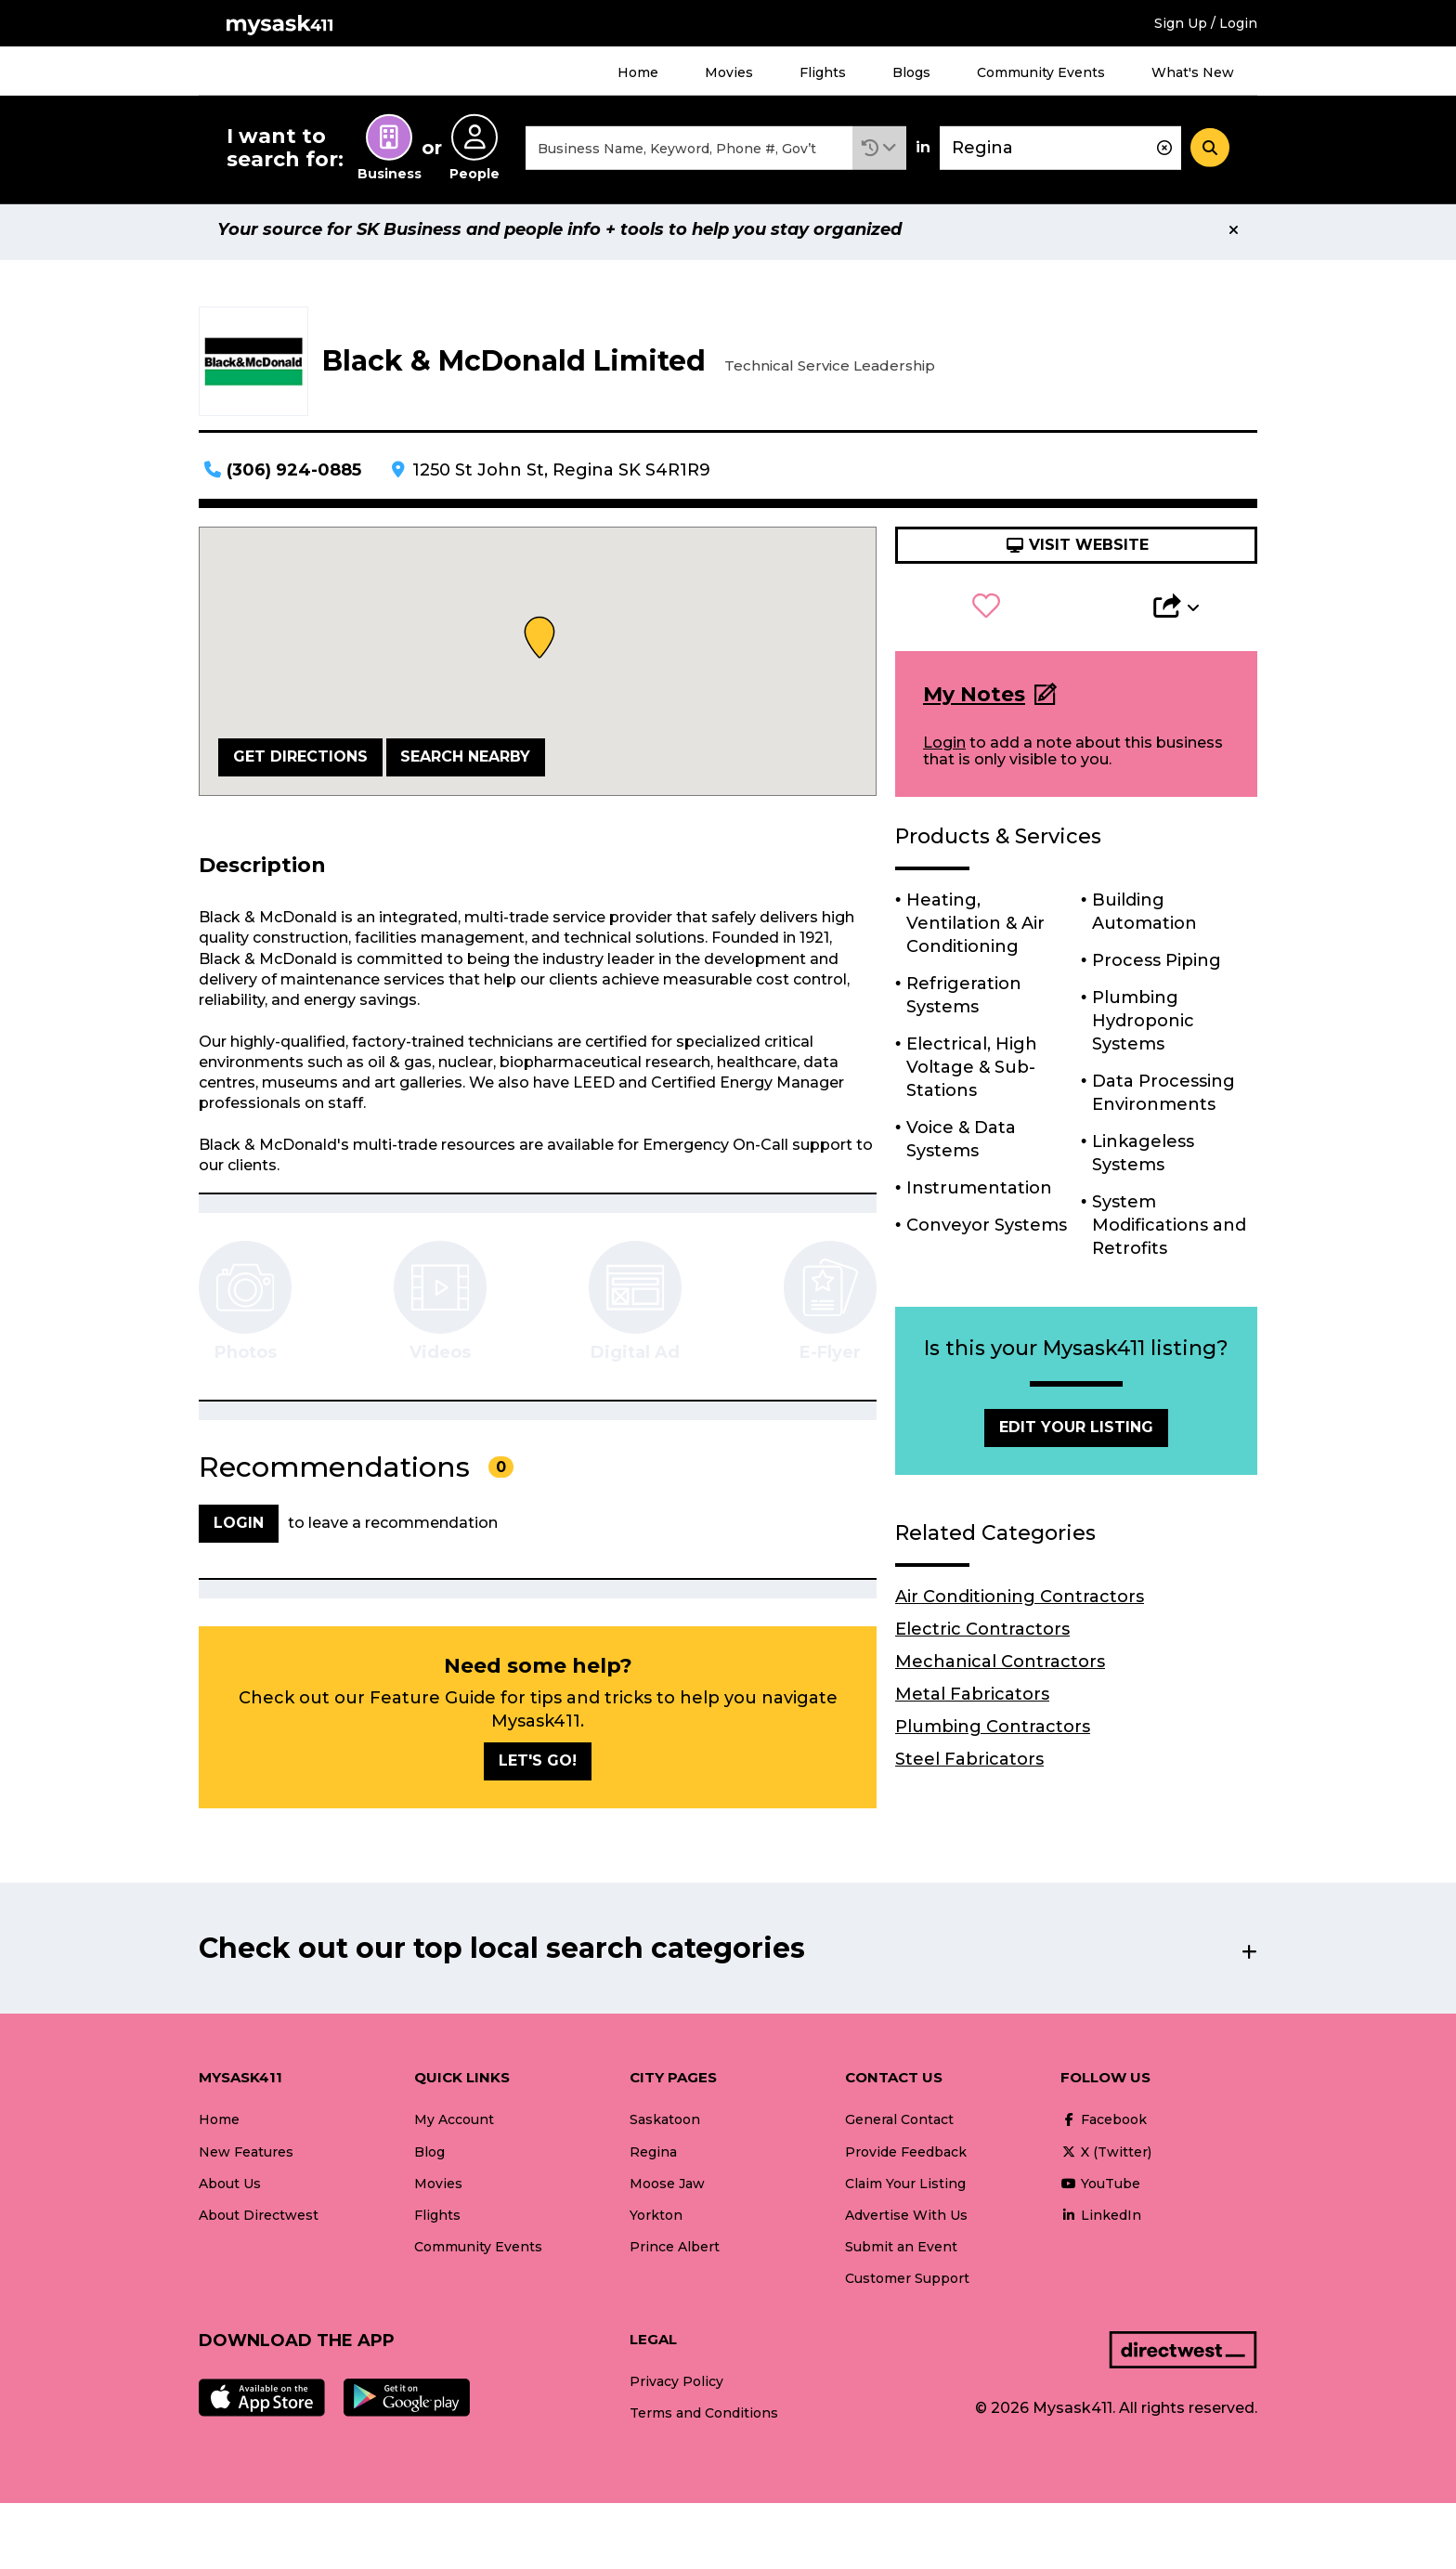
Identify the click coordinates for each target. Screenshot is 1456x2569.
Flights (823, 72)
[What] (689, 152)
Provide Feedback (906, 2160)
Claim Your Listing (905, 2192)
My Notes (974, 702)
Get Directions (300, 765)
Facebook (1103, 2127)
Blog (429, 2160)
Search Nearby (465, 765)
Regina (653, 2160)
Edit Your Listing (1076, 1435)
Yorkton (656, 2223)
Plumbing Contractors (992, 1735)
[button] (879, 152)
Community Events (1041, 72)
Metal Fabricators (972, 1702)
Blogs (911, 72)
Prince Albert (675, 2255)
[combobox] (689, 152)
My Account (454, 2127)
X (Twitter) (1105, 2160)
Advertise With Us (906, 2223)
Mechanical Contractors (1000, 1670)
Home (638, 72)
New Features (246, 2160)
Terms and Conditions (704, 2421)
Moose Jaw (667, 2192)
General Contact (899, 2127)
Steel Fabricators (969, 1767)
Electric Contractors (982, 1637)
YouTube (1100, 2192)
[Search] (1209, 151)
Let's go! (538, 1769)
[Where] (1060, 152)
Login (944, 751)
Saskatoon (665, 2127)
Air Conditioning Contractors (1019, 1605)
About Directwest (258, 2223)
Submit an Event (901, 2255)
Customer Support (907, 2286)
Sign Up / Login (1205, 23)
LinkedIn (1100, 2223)
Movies (729, 72)
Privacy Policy (676, 2389)
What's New (1192, 72)
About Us (230, 2192)
